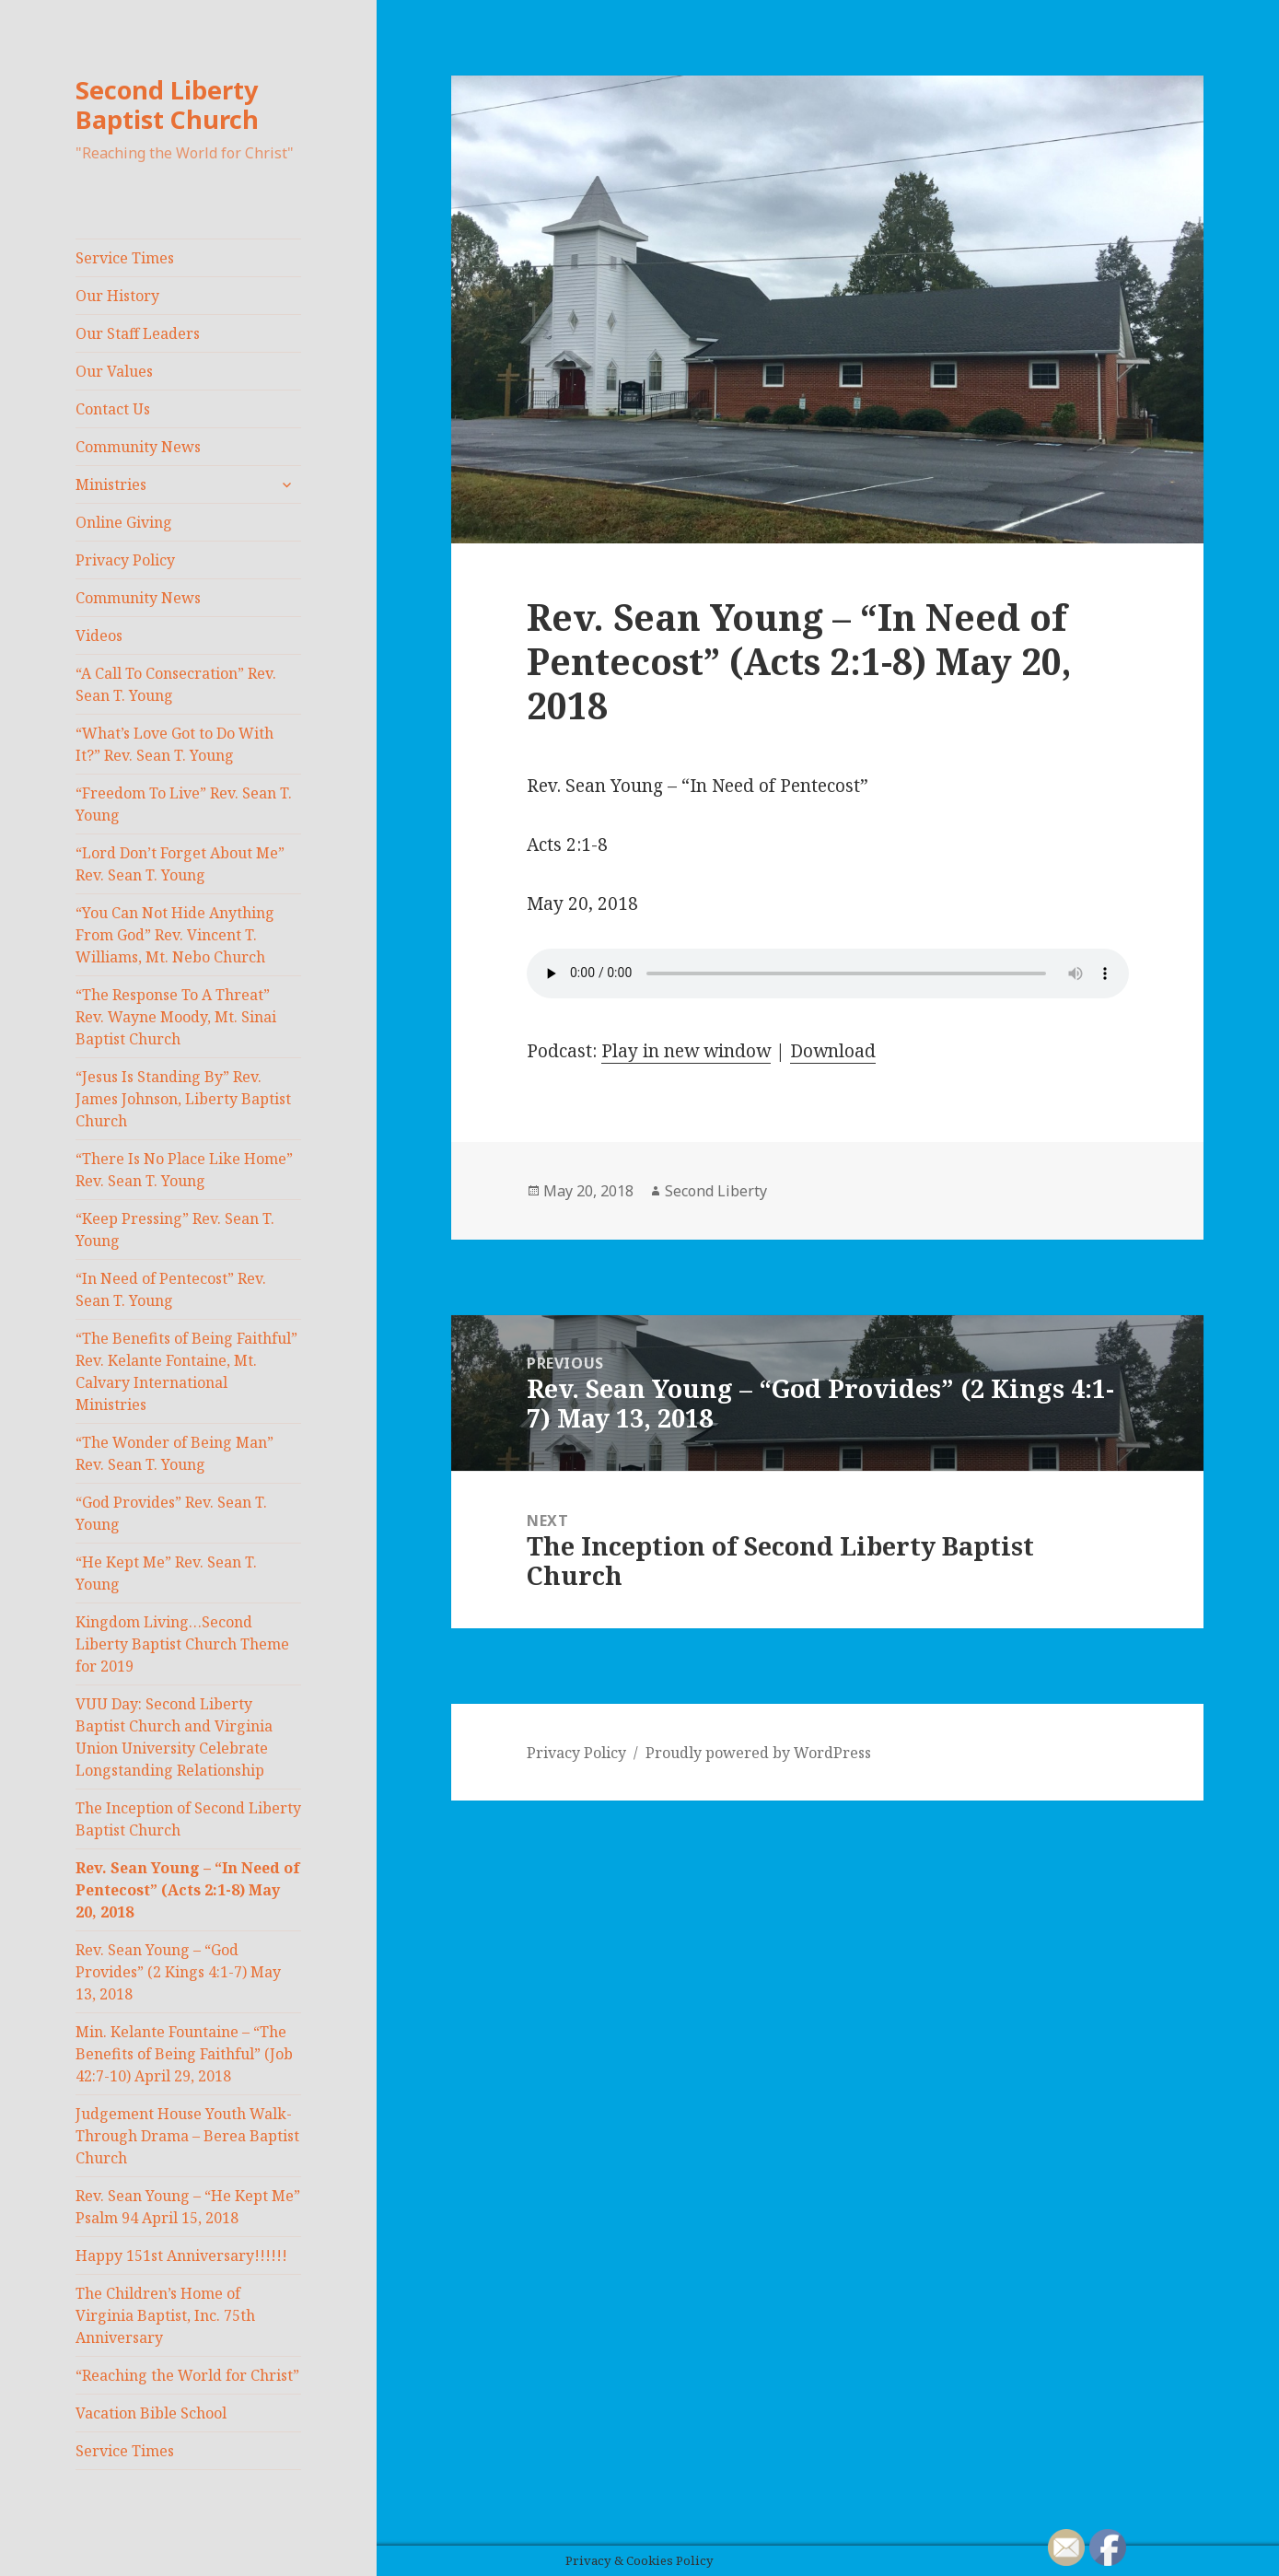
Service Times (125, 258)
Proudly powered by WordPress (758, 1753)
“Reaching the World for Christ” (187, 2375)
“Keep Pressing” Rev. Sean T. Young (175, 1229)
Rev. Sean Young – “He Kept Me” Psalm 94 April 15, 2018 (188, 2207)
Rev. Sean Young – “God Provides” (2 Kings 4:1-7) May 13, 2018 (178, 1972)
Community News (138, 447)
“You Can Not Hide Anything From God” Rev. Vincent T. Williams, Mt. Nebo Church (175, 935)
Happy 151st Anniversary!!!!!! (181, 2255)
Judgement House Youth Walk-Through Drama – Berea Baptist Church (187, 2136)
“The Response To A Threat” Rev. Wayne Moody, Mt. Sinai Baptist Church (176, 1017)
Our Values (114, 371)
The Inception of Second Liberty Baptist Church (188, 1819)
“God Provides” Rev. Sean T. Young (171, 1513)
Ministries (111, 484)
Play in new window (686, 1051)
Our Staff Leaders (138, 333)
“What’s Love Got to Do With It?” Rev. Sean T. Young (174, 744)
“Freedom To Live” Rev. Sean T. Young (184, 804)
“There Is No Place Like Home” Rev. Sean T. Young (184, 1169)
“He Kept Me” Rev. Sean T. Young (166, 1573)
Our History (117, 296)
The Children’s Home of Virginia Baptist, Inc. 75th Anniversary (165, 2315)
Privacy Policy (125, 560)
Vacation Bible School (151, 2413)
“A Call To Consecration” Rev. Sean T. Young (176, 684)
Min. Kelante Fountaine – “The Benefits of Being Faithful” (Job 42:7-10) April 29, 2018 (184, 2054)
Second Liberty (716, 1191)
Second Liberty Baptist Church (167, 104)
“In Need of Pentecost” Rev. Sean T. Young (171, 1289)
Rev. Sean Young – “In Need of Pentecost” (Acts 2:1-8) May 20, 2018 (188, 1890)
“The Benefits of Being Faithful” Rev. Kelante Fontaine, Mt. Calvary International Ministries (186, 1371)
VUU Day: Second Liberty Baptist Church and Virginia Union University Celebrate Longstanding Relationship (174, 1737)
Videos (99, 635)
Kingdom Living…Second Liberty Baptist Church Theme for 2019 (182, 1644)
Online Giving (124, 522)
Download (833, 1051)
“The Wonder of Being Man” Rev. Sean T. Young (174, 1453)
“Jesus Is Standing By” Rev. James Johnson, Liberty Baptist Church (183, 1099)
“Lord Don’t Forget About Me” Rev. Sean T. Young (180, 864)
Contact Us (113, 409)
